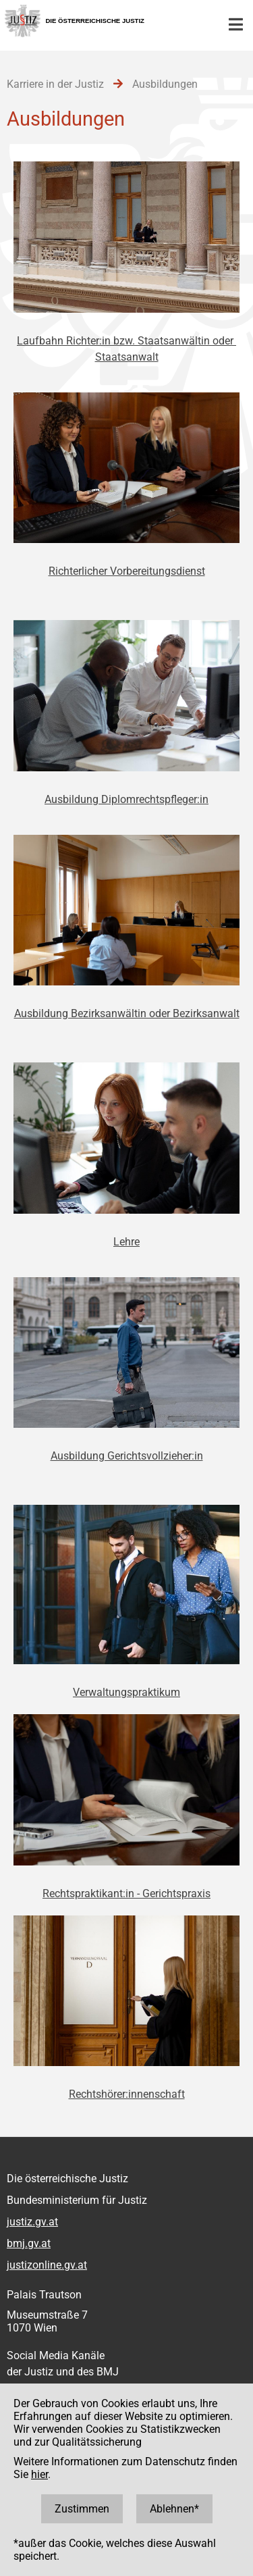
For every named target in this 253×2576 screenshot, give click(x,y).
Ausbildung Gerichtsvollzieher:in (127, 1455)
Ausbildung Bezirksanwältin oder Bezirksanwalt (127, 1013)
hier (39, 2474)
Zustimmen (82, 2508)
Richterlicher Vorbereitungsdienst (127, 571)
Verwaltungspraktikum (126, 1692)
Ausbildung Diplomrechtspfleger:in (126, 799)
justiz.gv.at (32, 2221)
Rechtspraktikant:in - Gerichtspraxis (126, 1893)
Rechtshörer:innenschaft (127, 2094)
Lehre (126, 1241)
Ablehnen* (174, 2508)
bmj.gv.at (29, 2243)
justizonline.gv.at (47, 2265)
